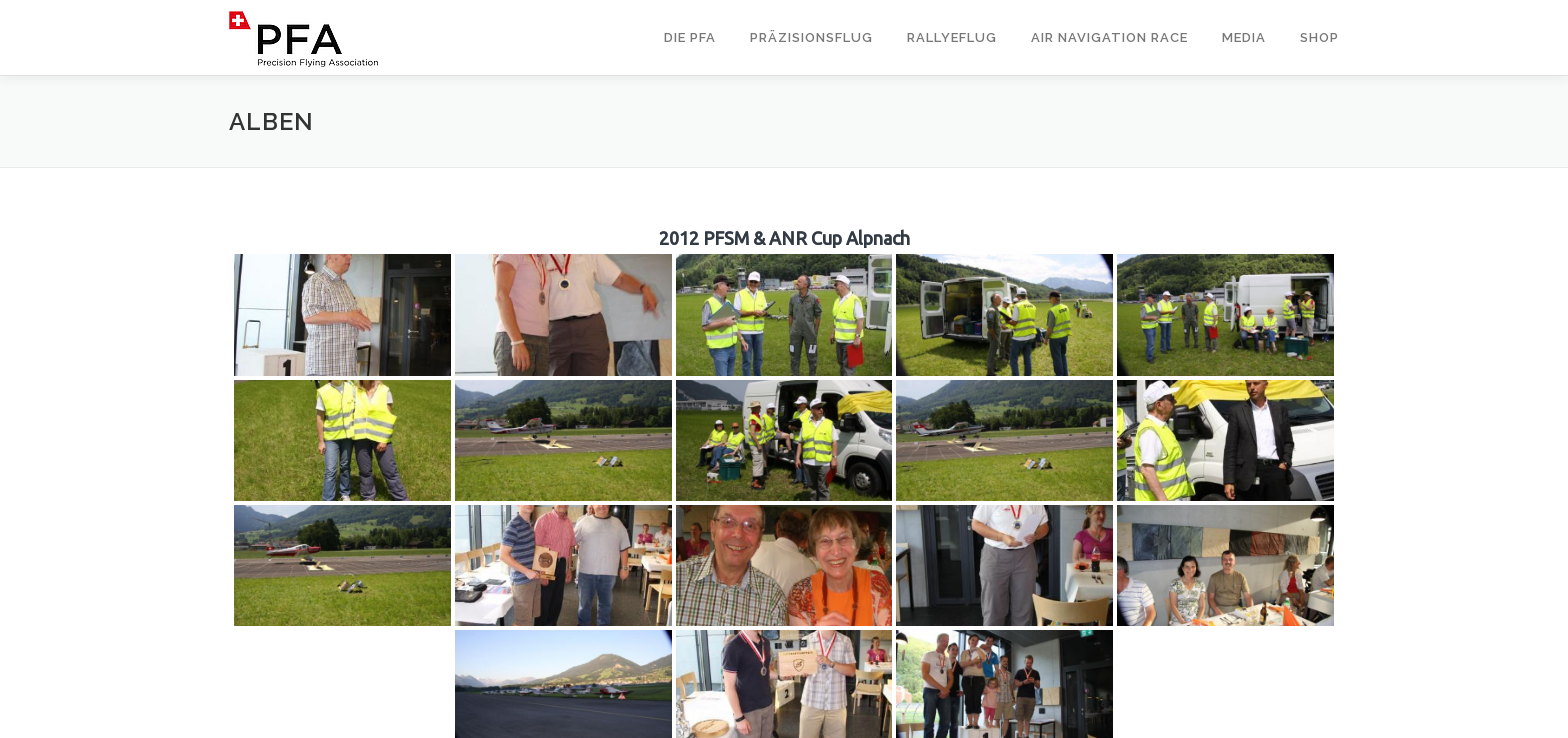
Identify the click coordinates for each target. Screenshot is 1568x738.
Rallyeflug (952, 37)
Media (1244, 37)
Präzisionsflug (811, 37)
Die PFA (690, 37)
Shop (1319, 37)
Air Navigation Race (1109, 37)
